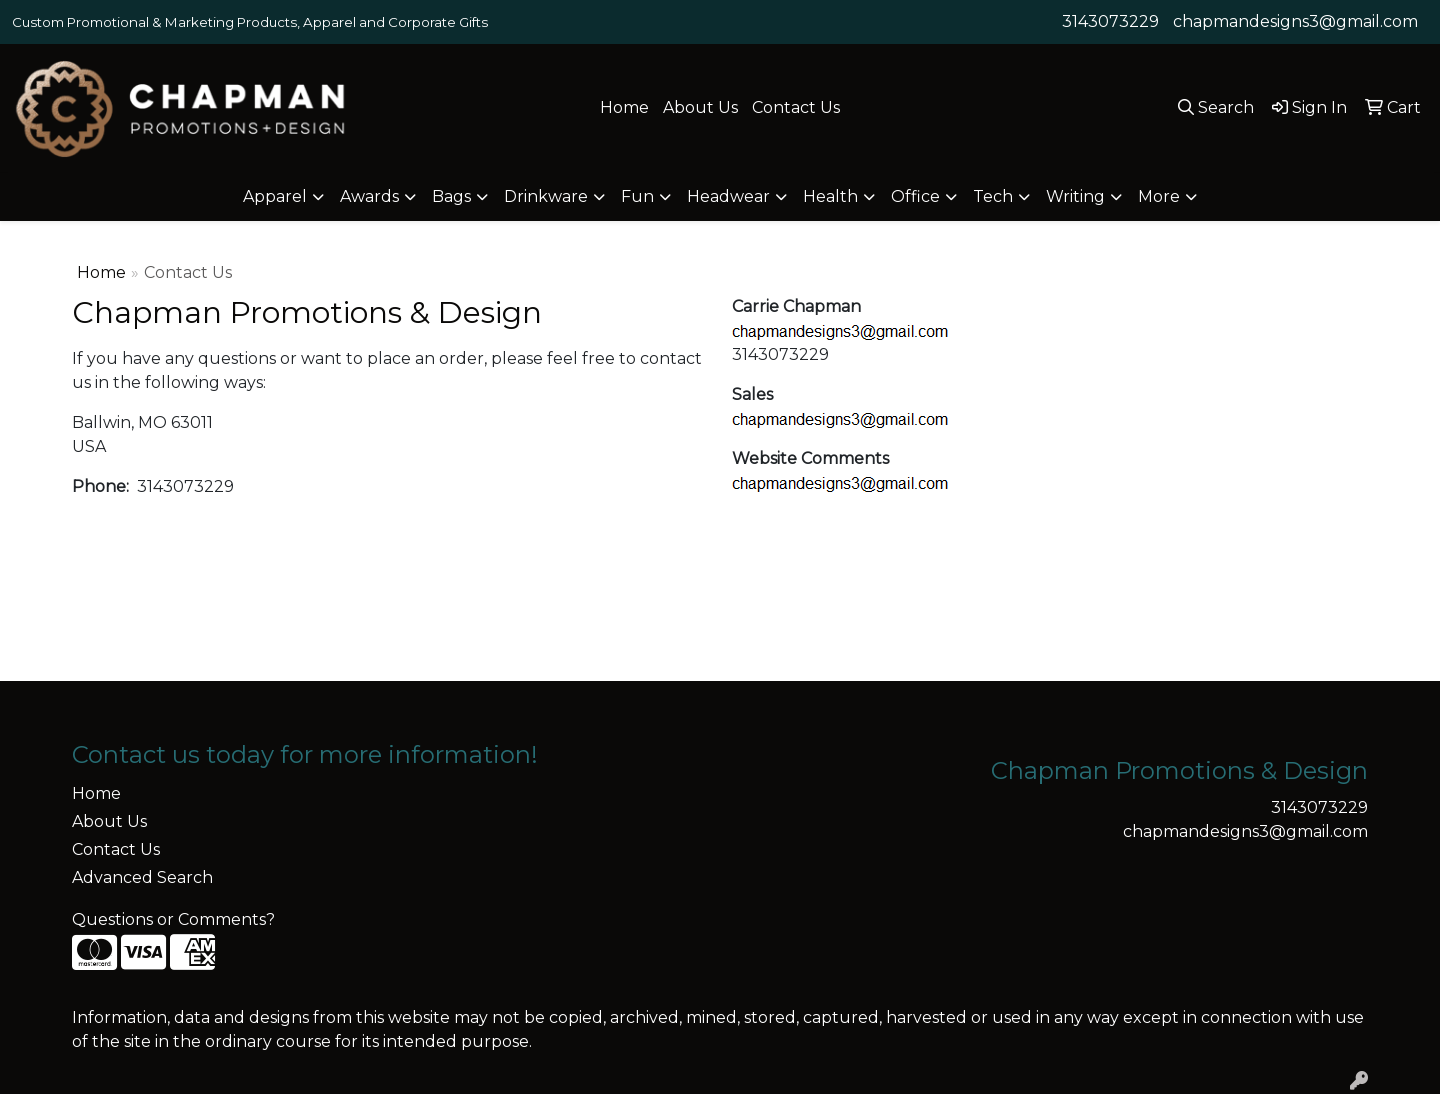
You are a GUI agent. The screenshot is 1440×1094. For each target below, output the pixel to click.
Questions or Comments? (173, 919)
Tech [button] (993, 196)
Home (624, 107)
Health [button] (830, 196)
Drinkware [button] (546, 196)
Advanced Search (142, 877)
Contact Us (796, 107)
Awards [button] (369, 196)
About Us (700, 107)
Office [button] (915, 196)
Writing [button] (1075, 196)
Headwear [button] (728, 196)
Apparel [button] (275, 196)
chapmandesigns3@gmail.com (1295, 21)
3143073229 (1110, 21)
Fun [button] (637, 196)
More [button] (1159, 196)
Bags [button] (451, 196)
